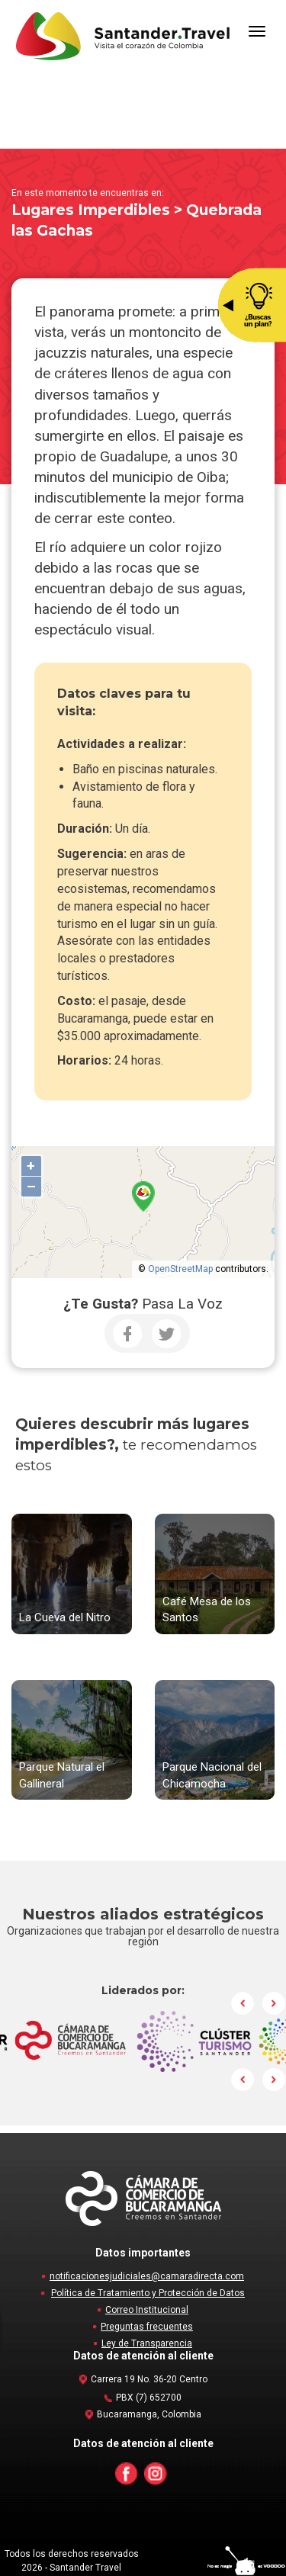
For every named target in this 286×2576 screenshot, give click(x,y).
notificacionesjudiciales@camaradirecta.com (147, 2276)
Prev (243, 2003)
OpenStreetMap (180, 1269)
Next (274, 2003)
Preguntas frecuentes (147, 2326)
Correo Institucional (146, 2310)
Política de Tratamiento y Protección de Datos (148, 2293)
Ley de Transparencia (146, 2343)
